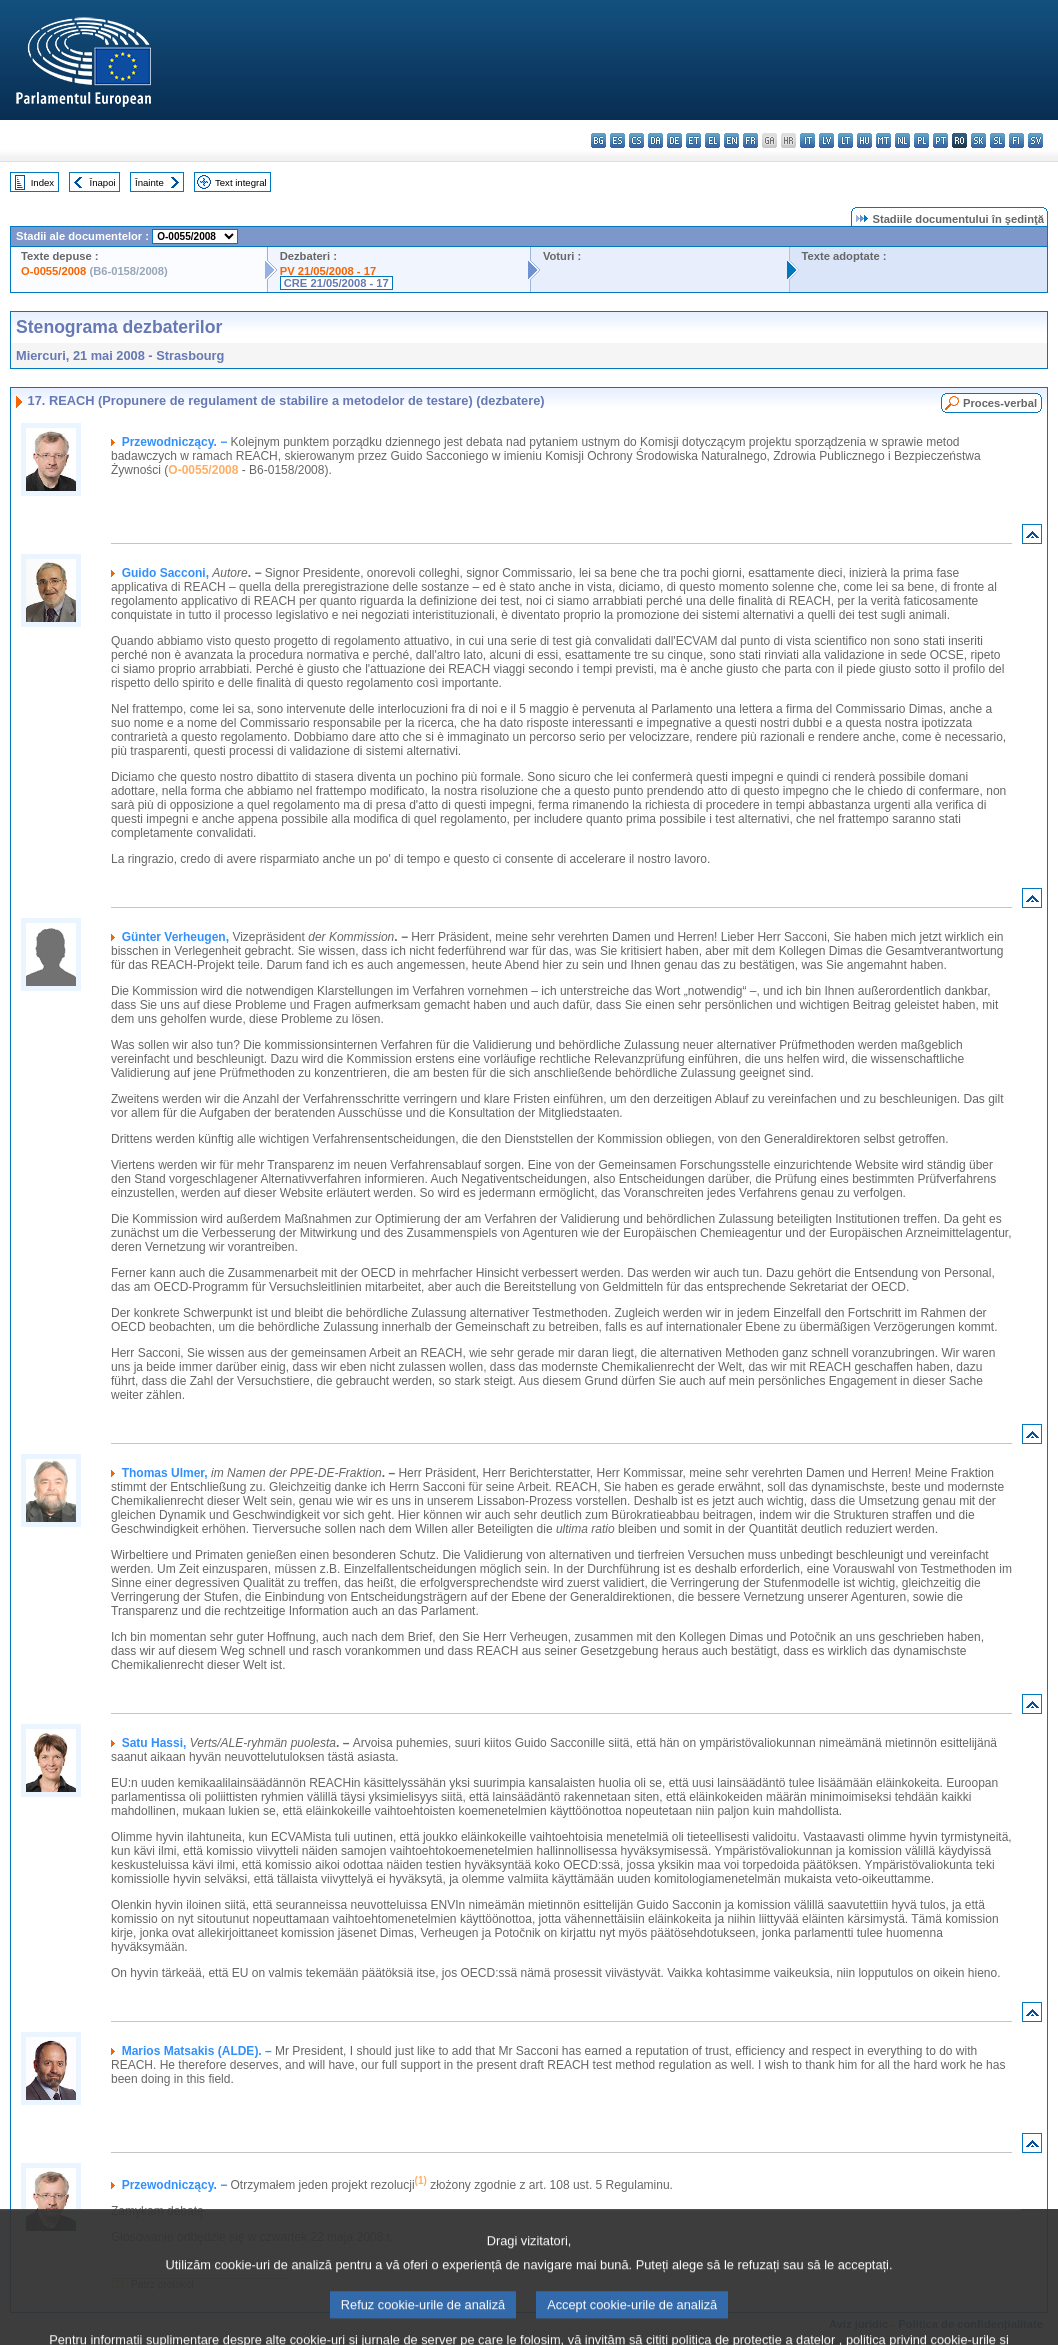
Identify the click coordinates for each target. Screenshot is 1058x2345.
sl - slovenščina (997, 140)
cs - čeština (636, 140)
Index (42, 182)
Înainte (149, 182)
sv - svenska (1035, 140)
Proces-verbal (1000, 403)
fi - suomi (1016, 140)
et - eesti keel (693, 140)
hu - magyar (864, 140)
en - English (731, 140)
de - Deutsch (674, 140)
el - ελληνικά (712, 140)
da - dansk (655, 140)
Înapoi (103, 182)
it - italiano (807, 140)
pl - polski (921, 140)
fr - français (750, 140)
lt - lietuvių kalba (845, 140)
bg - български (598, 140)
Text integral (241, 182)
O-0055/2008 (53, 271)
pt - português (940, 140)
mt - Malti (883, 140)
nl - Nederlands (902, 140)
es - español (617, 140)
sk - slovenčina (978, 140)
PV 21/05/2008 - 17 (328, 271)
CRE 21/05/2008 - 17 (336, 283)
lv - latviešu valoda (826, 140)
